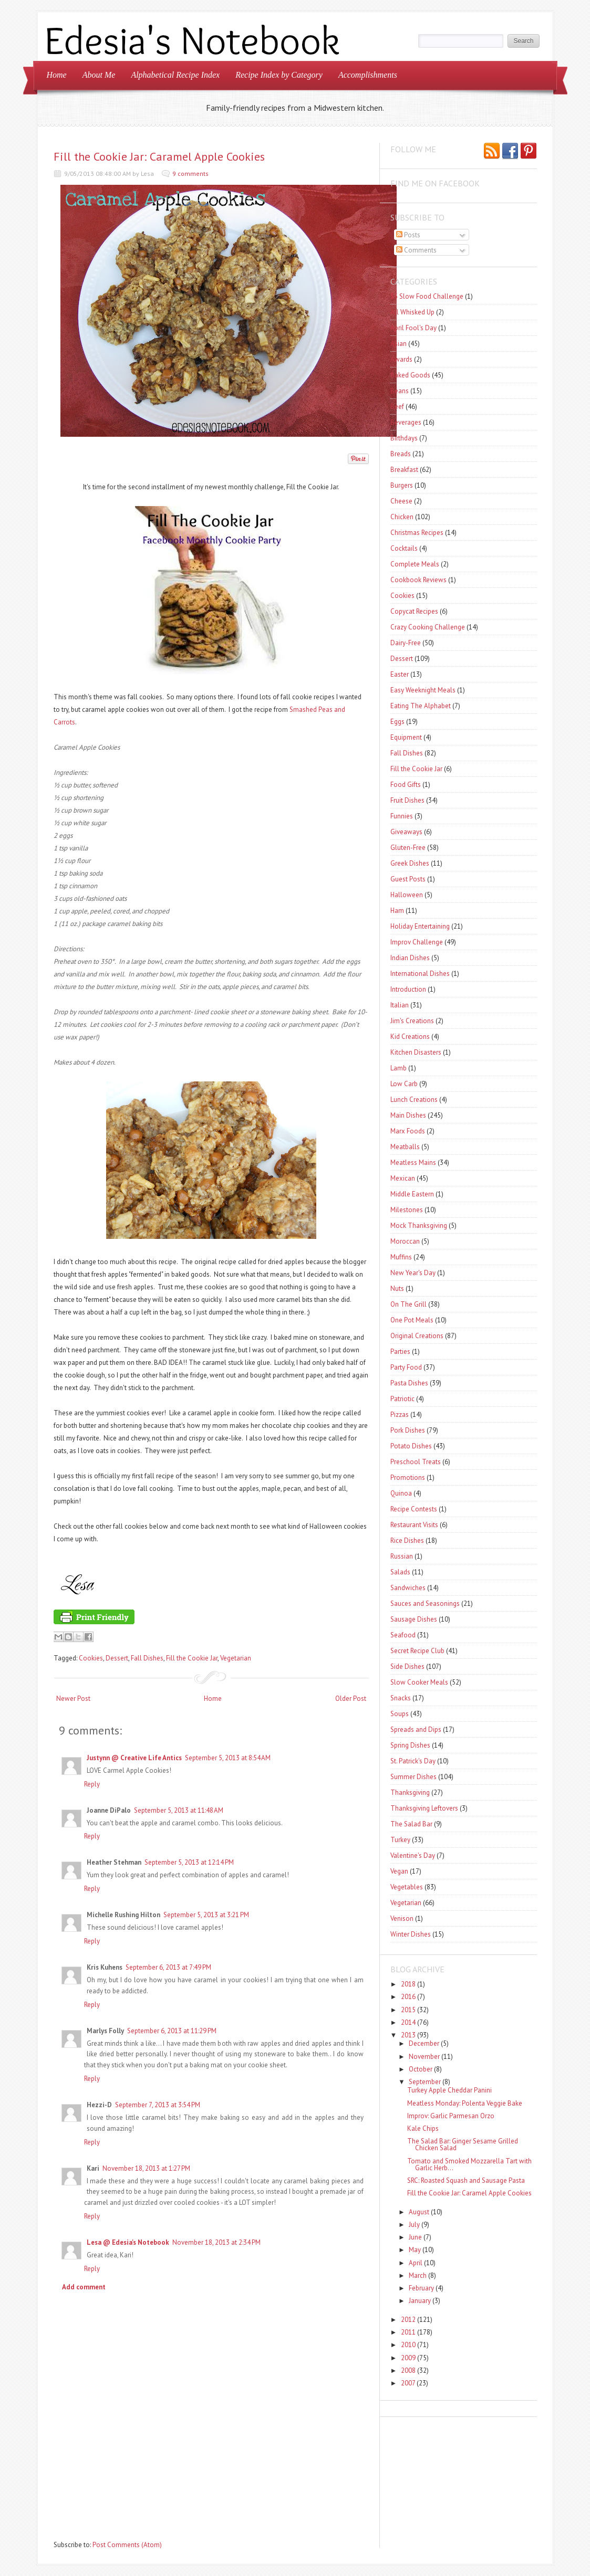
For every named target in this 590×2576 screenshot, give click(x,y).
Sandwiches (408, 1587)
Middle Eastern (412, 1194)
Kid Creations (410, 1036)
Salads (400, 1572)
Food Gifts (405, 784)
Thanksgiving (410, 1792)
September (425, 2081)
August (419, 2211)
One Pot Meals (411, 1320)
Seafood (403, 1635)
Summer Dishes (413, 1776)
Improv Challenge (416, 942)
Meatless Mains (413, 1162)
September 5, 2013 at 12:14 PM (189, 1862)
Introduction (408, 989)
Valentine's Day (412, 1855)
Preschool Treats (415, 1461)
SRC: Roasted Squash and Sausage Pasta (466, 2180)
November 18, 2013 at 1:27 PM (146, 2168)
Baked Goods (410, 375)
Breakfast (404, 469)
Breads (400, 453)
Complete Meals (414, 564)
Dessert (117, 1658)
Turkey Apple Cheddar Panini (449, 2090)
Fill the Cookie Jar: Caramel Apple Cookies (159, 156)
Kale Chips (423, 2128)
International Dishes (420, 973)
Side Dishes (407, 1666)
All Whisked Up (412, 312)
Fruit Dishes (407, 800)
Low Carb (404, 1083)
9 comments (190, 173)
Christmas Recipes (416, 532)
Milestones (406, 1209)
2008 (408, 2370)
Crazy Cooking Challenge (427, 627)
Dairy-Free (405, 642)
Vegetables (406, 1887)
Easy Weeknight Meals (423, 690)
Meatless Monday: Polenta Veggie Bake (464, 2103)
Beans (399, 390)
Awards (401, 359)
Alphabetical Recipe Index (175, 74)
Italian (399, 1005)
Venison (401, 1918)
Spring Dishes (410, 1745)
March (418, 2275)
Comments (416, 250)
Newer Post (73, 1698)
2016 (408, 1996)
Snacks (400, 1698)
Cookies (91, 1658)
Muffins (401, 1257)
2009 (408, 2357)
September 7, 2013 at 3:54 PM (157, 2104)
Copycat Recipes (414, 611)
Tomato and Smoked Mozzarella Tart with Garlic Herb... (469, 2164)
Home (57, 74)
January (420, 2300)
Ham (397, 910)
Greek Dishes (409, 863)
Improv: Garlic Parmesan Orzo (450, 2115)
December (424, 2043)
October (420, 2069)
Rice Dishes (407, 1540)
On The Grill (408, 1304)
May (415, 2249)
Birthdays (404, 438)
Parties (400, 1351)
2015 (408, 2009)
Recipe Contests (413, 1509)
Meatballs (405, 1146)
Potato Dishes (411, 1446)
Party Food (406, 1367)
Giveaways (406, 831)
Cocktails (404, 548)
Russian (401, 1556)
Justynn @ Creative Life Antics (134, 1757)
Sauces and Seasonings (425, 1603)
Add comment (84, 2287)
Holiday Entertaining (420, 926)
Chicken (401, 516)
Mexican (402, 1178)
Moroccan (405, 1241)
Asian (398, 343)
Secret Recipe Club (417, 1650)
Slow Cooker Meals (419, 1682)
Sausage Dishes (413, 1619)
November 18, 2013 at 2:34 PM (216, 2242)
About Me (99, 74)
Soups (399, 1713)
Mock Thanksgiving (418, 1225)
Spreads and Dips (415, 1729)
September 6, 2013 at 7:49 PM (168, 1967)
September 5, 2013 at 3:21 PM (206, 1914)
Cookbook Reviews (418, 579)
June (415, 2237)
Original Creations (416, 1335)
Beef (397, 406)
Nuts (397, 1288)
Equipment (406, 737)
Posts (408, 234)
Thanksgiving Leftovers (424, 1808)
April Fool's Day (413, 327)
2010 (408, 2344)
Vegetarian (235, 1658)
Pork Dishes (407, 1430)
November (424, 2056)
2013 (408, 2035)
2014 (408, 2022)
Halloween (406, 894)
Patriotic (402, 1398)
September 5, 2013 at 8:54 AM (228, 1757)
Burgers (401, 485)
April (415, 2262)
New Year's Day (413, 1272)
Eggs (397, 721)
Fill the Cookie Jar (192, 1658)
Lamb (398, 1068)
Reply (92, 1784)
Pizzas (399, 1414)
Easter (399, 674)
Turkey (400, 1839)
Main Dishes (408, 1115)
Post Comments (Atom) (127, 2544)
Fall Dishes (147, 1658)
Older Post (350, 1698)
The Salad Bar (411, 1824)
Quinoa (401, 1493)
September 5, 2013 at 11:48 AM (178, 1810)
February (421, 2288)
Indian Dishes (410, 957)
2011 (408, 2332)
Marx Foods (407, 1131)
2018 (408, 1984)
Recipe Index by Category (279, 74)
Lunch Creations (414, 1099)
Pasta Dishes (409, 1383)
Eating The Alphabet (420, 705)
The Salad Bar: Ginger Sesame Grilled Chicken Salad (462, 2144)
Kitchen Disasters (415, 1052)
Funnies (401, 816)
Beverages (405, 422)
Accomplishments (367, 74)
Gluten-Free (408, 847)
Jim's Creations (412, 1020)
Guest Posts (408, 879)
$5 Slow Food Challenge (426, 296)
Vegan (399, 1871)
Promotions (407, 1477)
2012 (408, 2319)
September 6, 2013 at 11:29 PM (171, 2030)
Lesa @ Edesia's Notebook (128, 2242)
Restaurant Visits (414, 1524)
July (414, 2224)
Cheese (401, 501)
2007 (408, 2383)
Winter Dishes (410, 1934)
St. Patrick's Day (413, 1761)
